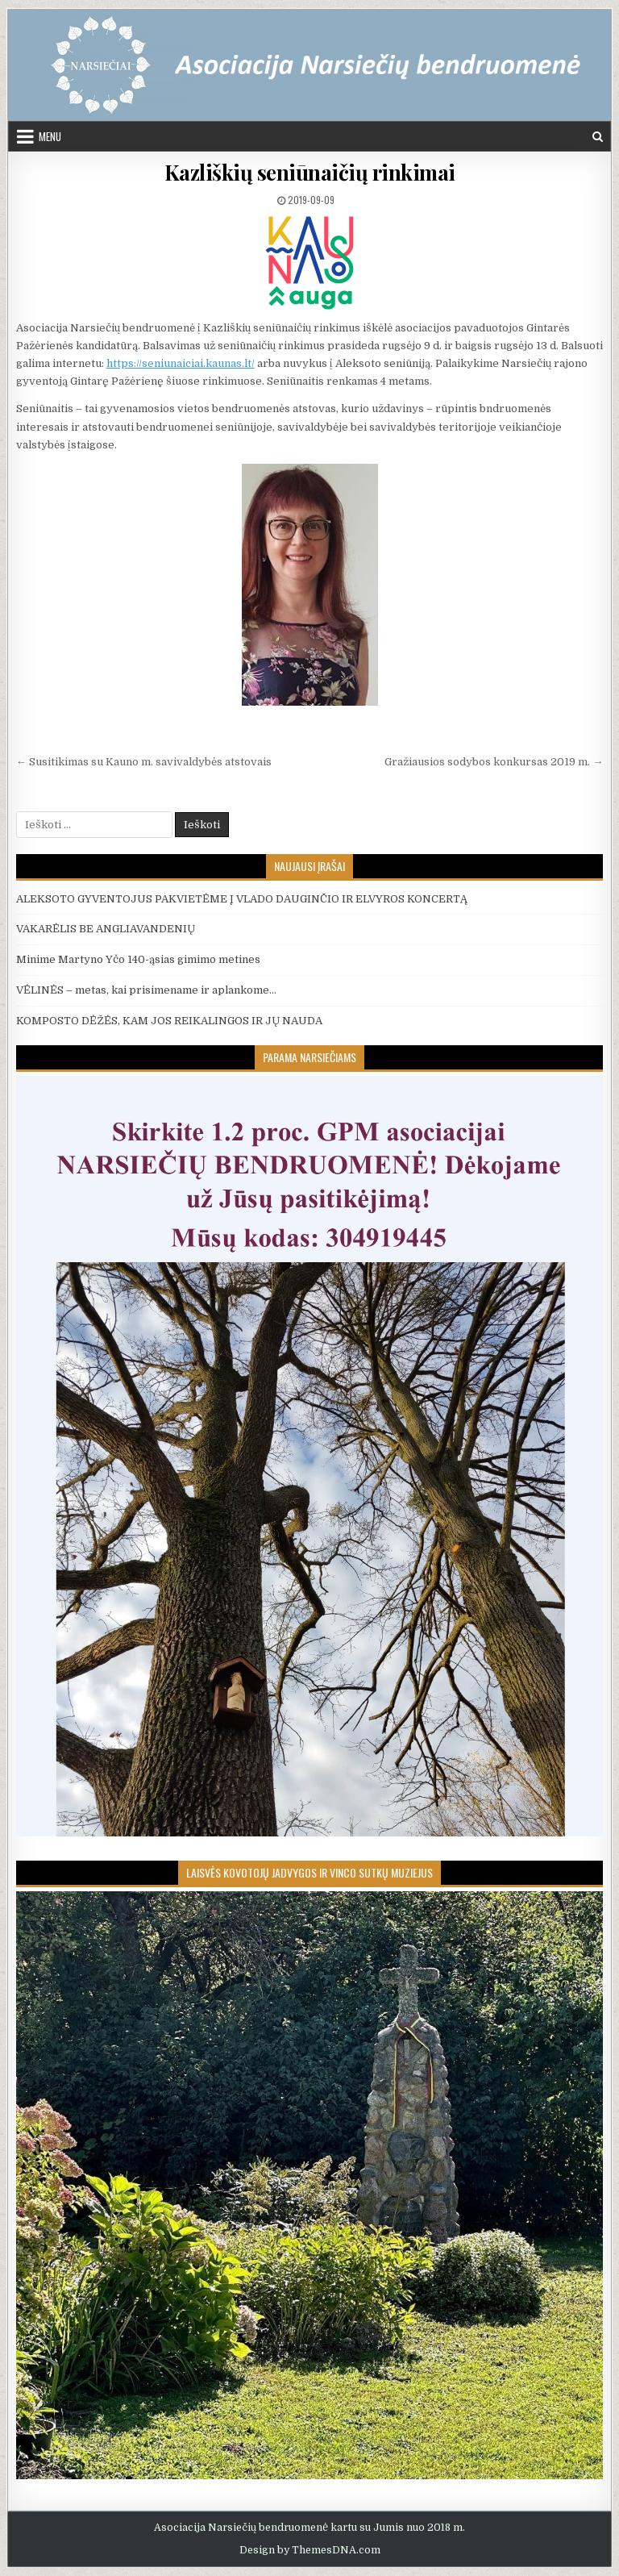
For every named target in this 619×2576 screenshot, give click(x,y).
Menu (50, 136)
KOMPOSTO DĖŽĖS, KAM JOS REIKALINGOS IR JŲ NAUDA (169, 1021)
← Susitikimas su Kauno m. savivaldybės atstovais (144, 762)
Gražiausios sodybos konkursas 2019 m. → (493, 762)
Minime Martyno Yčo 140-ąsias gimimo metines (138, 959)
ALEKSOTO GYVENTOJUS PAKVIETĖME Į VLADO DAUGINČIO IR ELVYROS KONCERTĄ (241, 899)
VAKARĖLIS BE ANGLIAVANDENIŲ (105, 929)
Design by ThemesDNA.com (309, 2550)
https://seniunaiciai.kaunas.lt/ (180, 363)
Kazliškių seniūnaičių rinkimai (309, 172)
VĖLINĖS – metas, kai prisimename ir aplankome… (146, 990)
